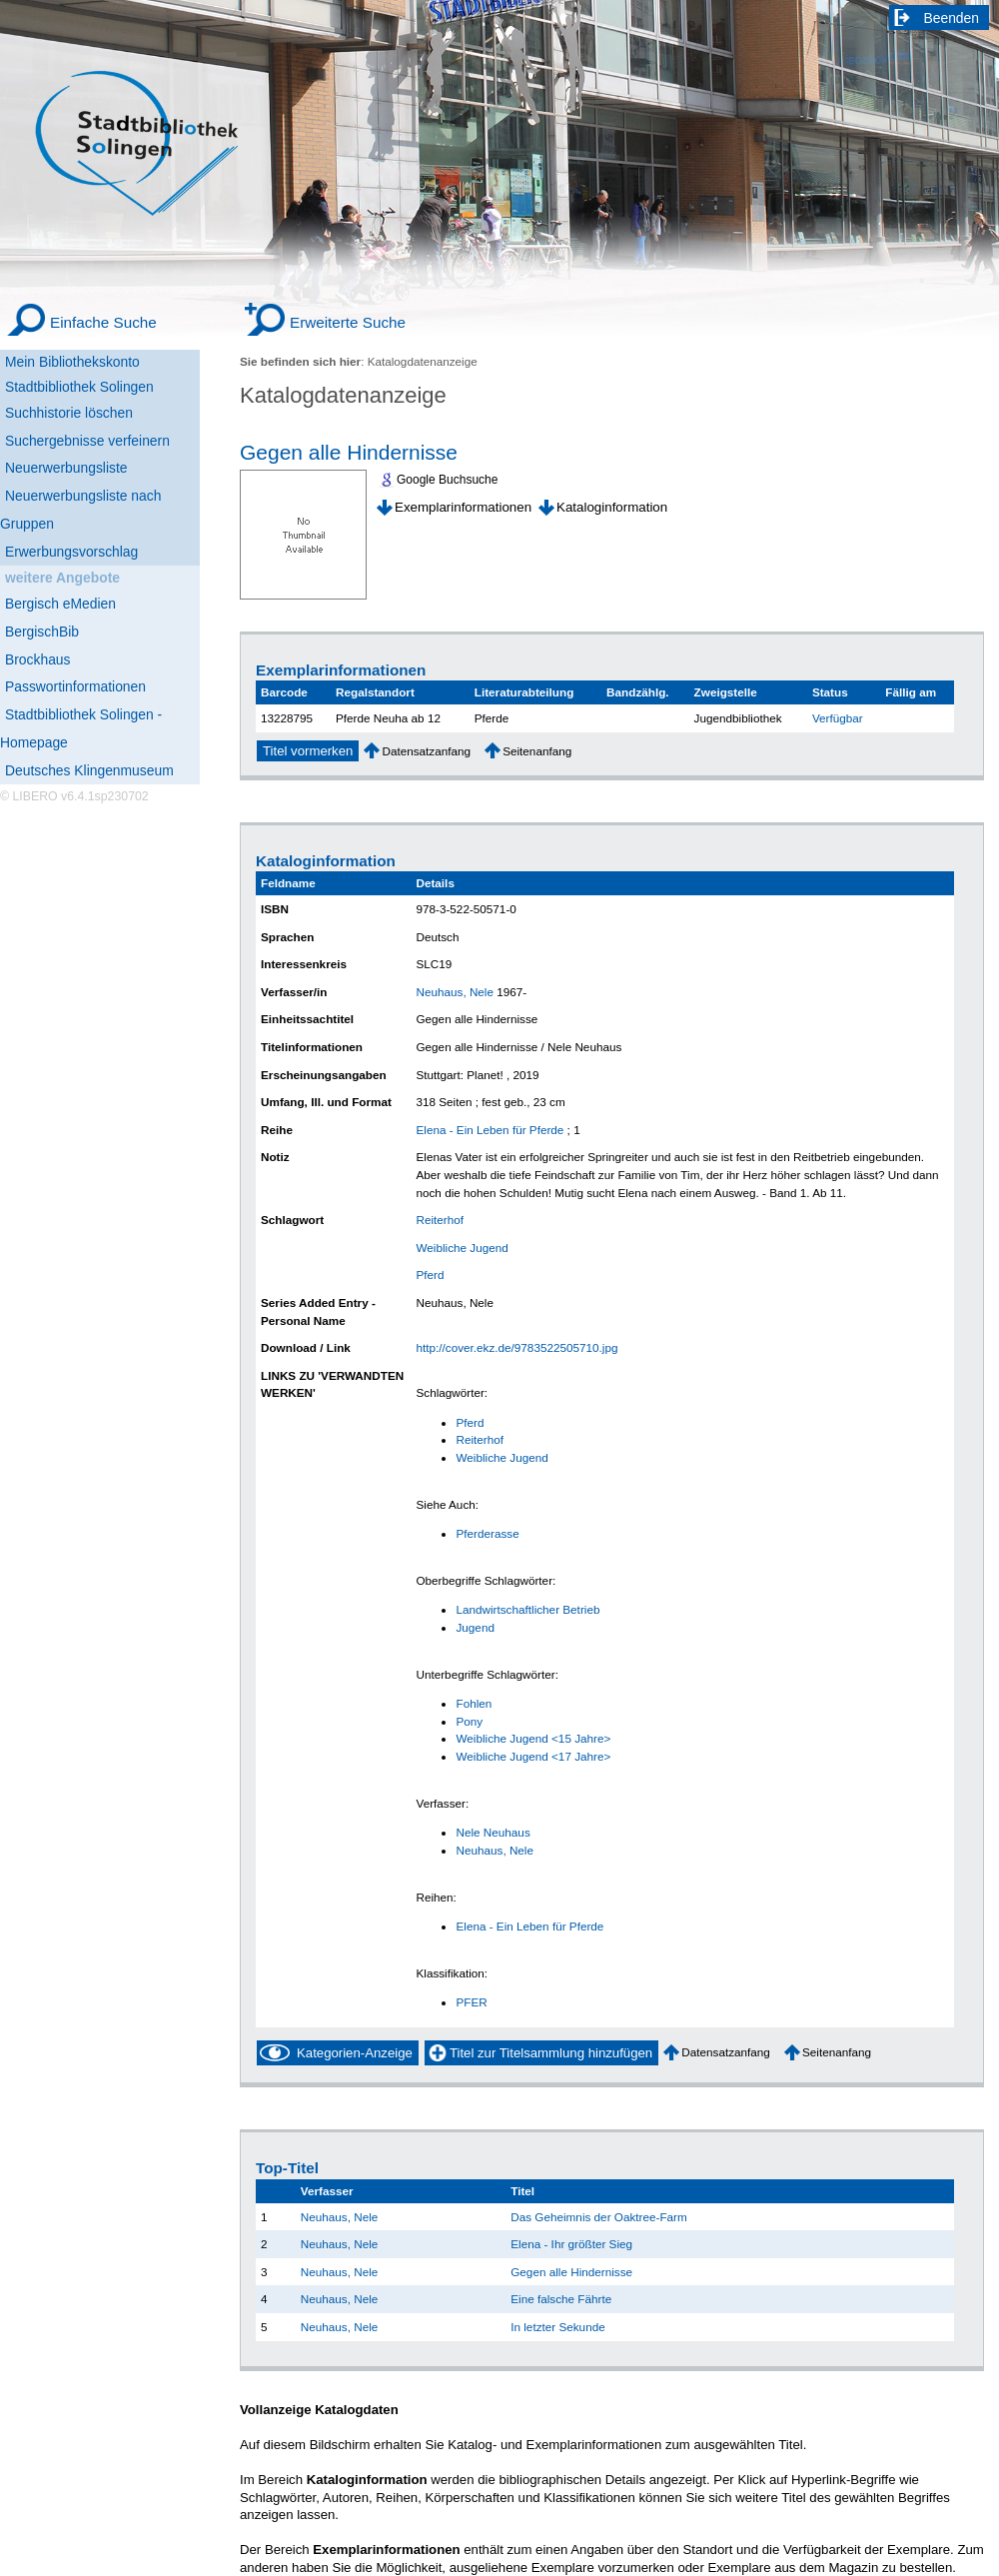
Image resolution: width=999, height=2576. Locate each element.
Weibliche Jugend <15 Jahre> (533, 1738)
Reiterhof (440, 1219)
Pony (469, 1721)
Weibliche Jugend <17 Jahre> (533, 1756)
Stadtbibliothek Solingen (79, 387)
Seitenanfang (536, 750)
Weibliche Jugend (461, 1247)
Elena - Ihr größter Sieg (571, 2243)
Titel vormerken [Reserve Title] (308, 750)
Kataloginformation (611, 507)
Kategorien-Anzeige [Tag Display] (355, 2052)
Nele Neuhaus (492, 1832)
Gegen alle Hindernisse (349, 452)
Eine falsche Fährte (560, 2298)
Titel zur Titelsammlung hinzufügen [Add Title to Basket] (551, 2052)
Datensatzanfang (426, 750)
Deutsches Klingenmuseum (89, 770)
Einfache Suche (103, 322)
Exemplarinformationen (463, 507)
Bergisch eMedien (60, 604)
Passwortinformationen (75, 686)
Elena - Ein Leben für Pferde (489, 1129)
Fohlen (474, 1703)
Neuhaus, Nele (455, 991)
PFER (471, 2001)
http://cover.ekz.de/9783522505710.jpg (516, 1347)
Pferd (430, 1274)
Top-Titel (287, 2167)
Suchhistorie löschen (69, 413)
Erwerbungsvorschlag (71, 552)
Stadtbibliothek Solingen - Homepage (81, 728)
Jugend (475, 1627)
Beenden (952, 18)
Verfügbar (837, 717)
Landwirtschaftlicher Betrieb (527, 1609)
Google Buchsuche (447, 480)
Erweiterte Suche (348, 322)
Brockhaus (37, 659)
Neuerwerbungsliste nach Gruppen (80, 510)
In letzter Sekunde (557, 2326)
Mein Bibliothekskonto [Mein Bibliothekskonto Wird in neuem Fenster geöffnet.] (72, 362)
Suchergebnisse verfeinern (87, 441)
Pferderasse (487, 1533)
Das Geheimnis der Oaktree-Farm (598, 2216)
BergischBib (42, 632)
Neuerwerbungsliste (66, 468)
